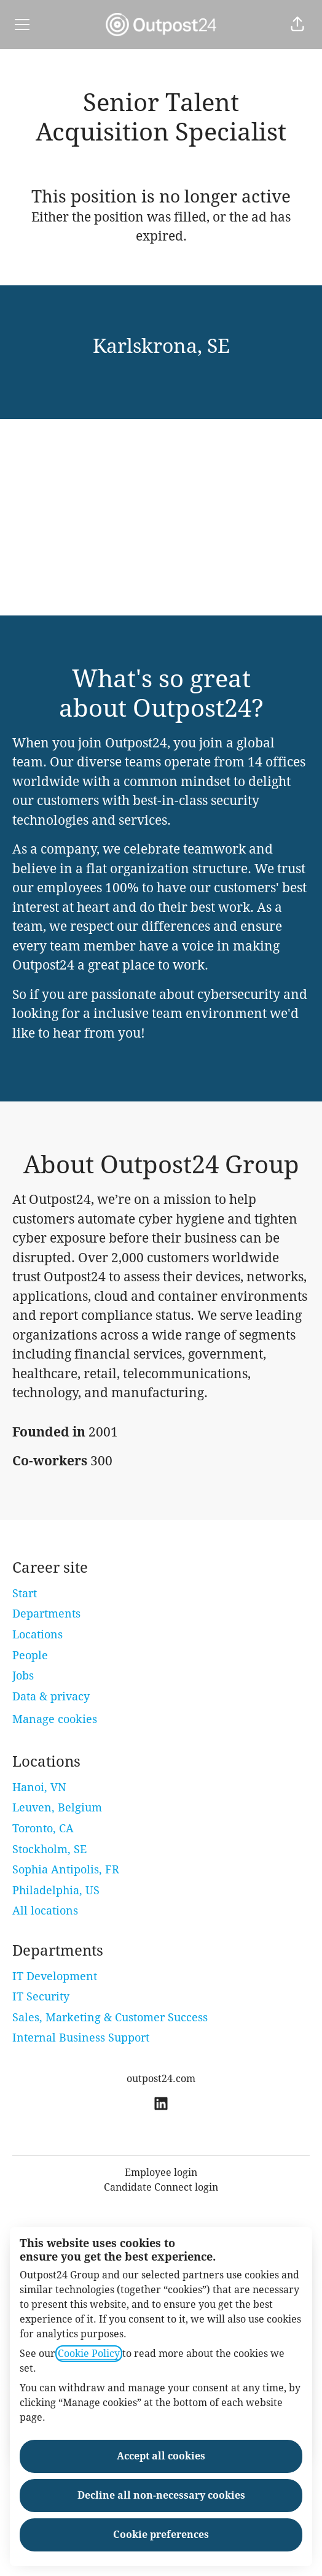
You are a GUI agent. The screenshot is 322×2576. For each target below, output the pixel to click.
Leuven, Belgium (57, 1807)
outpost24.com (161, 2078)
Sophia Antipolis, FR (65, 1869)
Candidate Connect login (161, 2187)
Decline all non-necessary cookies (161, 2495)
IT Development (54, 1976)
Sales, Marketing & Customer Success (110, 2017)
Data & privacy (51, 1696)
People (30, 1655)
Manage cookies (54, 1719)
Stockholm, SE (49, 1849)
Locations (37, 1634)
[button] (297, 24)
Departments (46, 1613)
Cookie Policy (89, 2353)
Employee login (161, 2172)
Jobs (23, 1675)
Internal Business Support (80, 2037)
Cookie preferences (161, 2534)
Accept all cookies (161, 2456)
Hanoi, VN (39, 1787)
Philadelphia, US (56, 1890)
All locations (45, 1910)
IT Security (40, 1996)
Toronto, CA (43, 1828)
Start (24, 1593)
